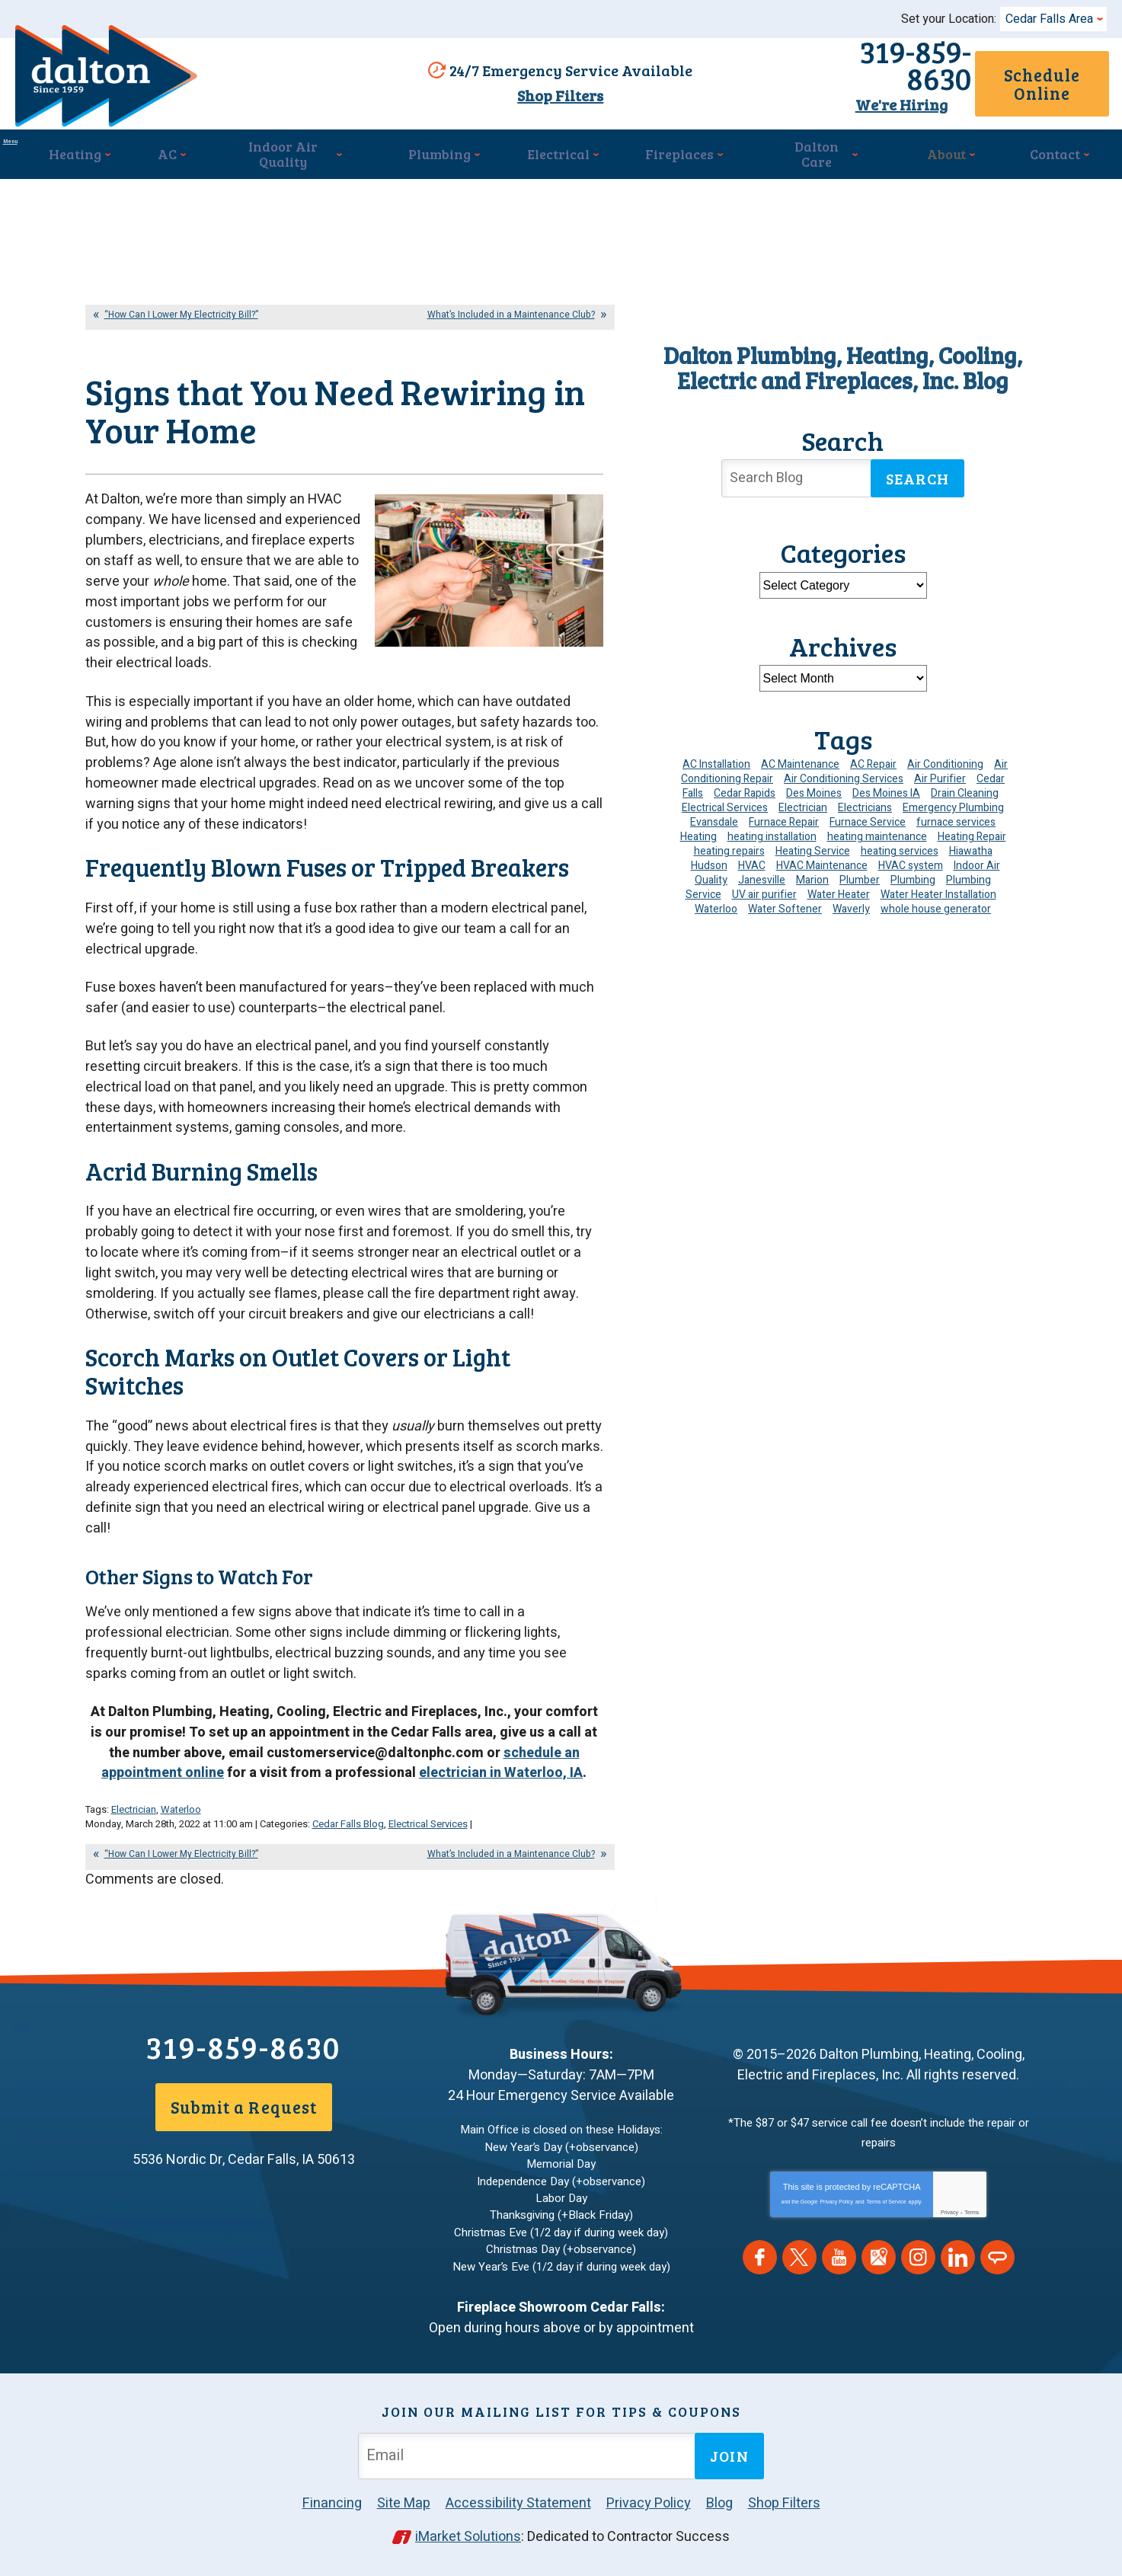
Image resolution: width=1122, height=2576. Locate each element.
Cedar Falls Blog (348, 1840)
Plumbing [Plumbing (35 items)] (912, 873)
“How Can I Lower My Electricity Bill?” (181, 307)
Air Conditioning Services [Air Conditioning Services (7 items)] (843, 771)
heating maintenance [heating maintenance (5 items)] (877, 829)
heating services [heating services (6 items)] (899, 844)
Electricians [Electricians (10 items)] (865, 800)
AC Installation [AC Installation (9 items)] (716, 757)
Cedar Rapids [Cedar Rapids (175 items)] (744, 786)
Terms (971, 2223)
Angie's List (997, 2269)
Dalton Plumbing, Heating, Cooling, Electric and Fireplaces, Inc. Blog (842, 360)
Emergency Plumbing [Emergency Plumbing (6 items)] (953, 800)
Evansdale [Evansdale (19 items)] (714, 815)
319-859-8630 (825, 65)
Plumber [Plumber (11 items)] (859, 873)
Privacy (949, 2223)
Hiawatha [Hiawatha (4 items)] (971, 844)
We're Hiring (825, 92)
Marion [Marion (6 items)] (812, 873)
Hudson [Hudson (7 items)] (709, 858)
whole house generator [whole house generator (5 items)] (936, 901)
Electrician (133, 1827)
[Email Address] (529, 2455)
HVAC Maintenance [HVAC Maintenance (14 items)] (822, 858)
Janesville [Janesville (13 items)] (761, 873)
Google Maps (878, 2269)
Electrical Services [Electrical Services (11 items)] (725, 800)
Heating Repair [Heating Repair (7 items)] (972, 829)
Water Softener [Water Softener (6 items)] (785, 901)
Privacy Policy (836, 2213)
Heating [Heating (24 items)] (698, 829)
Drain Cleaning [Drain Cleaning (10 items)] (965, 786)
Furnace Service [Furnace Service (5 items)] (868, 815)
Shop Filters (553, 93)
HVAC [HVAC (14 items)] (752, 858)
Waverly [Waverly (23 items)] (851, 901)
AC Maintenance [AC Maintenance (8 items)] (800, 757)
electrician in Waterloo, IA (501, 1792)
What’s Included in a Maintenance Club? (511, 307)
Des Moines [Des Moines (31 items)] (814, 786)
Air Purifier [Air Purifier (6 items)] (940, 771)
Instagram (918, 2269)
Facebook (760, 2269)
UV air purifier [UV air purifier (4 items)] (764, 887)
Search (918, 471)
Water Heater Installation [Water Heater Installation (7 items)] (938, 887)
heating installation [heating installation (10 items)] (772, 829)
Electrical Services (428, 1840)
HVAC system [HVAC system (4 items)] (910, 858)
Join (729, 2455)
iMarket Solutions (468, 2536)
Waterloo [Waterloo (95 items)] (716, 901)
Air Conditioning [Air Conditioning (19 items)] (945, 757)
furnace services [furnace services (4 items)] (956, 815)
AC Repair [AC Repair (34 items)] (873, 757)
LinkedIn (958, 2269)
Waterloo (181, 1827)
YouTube (839, 2269)
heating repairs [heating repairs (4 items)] (729, 844)
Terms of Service (886, 2213)
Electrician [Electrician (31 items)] (802, 800)
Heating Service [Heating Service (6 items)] (812, 844)
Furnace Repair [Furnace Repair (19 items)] (784, 815)
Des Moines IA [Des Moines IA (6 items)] (886, 786)
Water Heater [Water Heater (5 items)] (838, 887)
